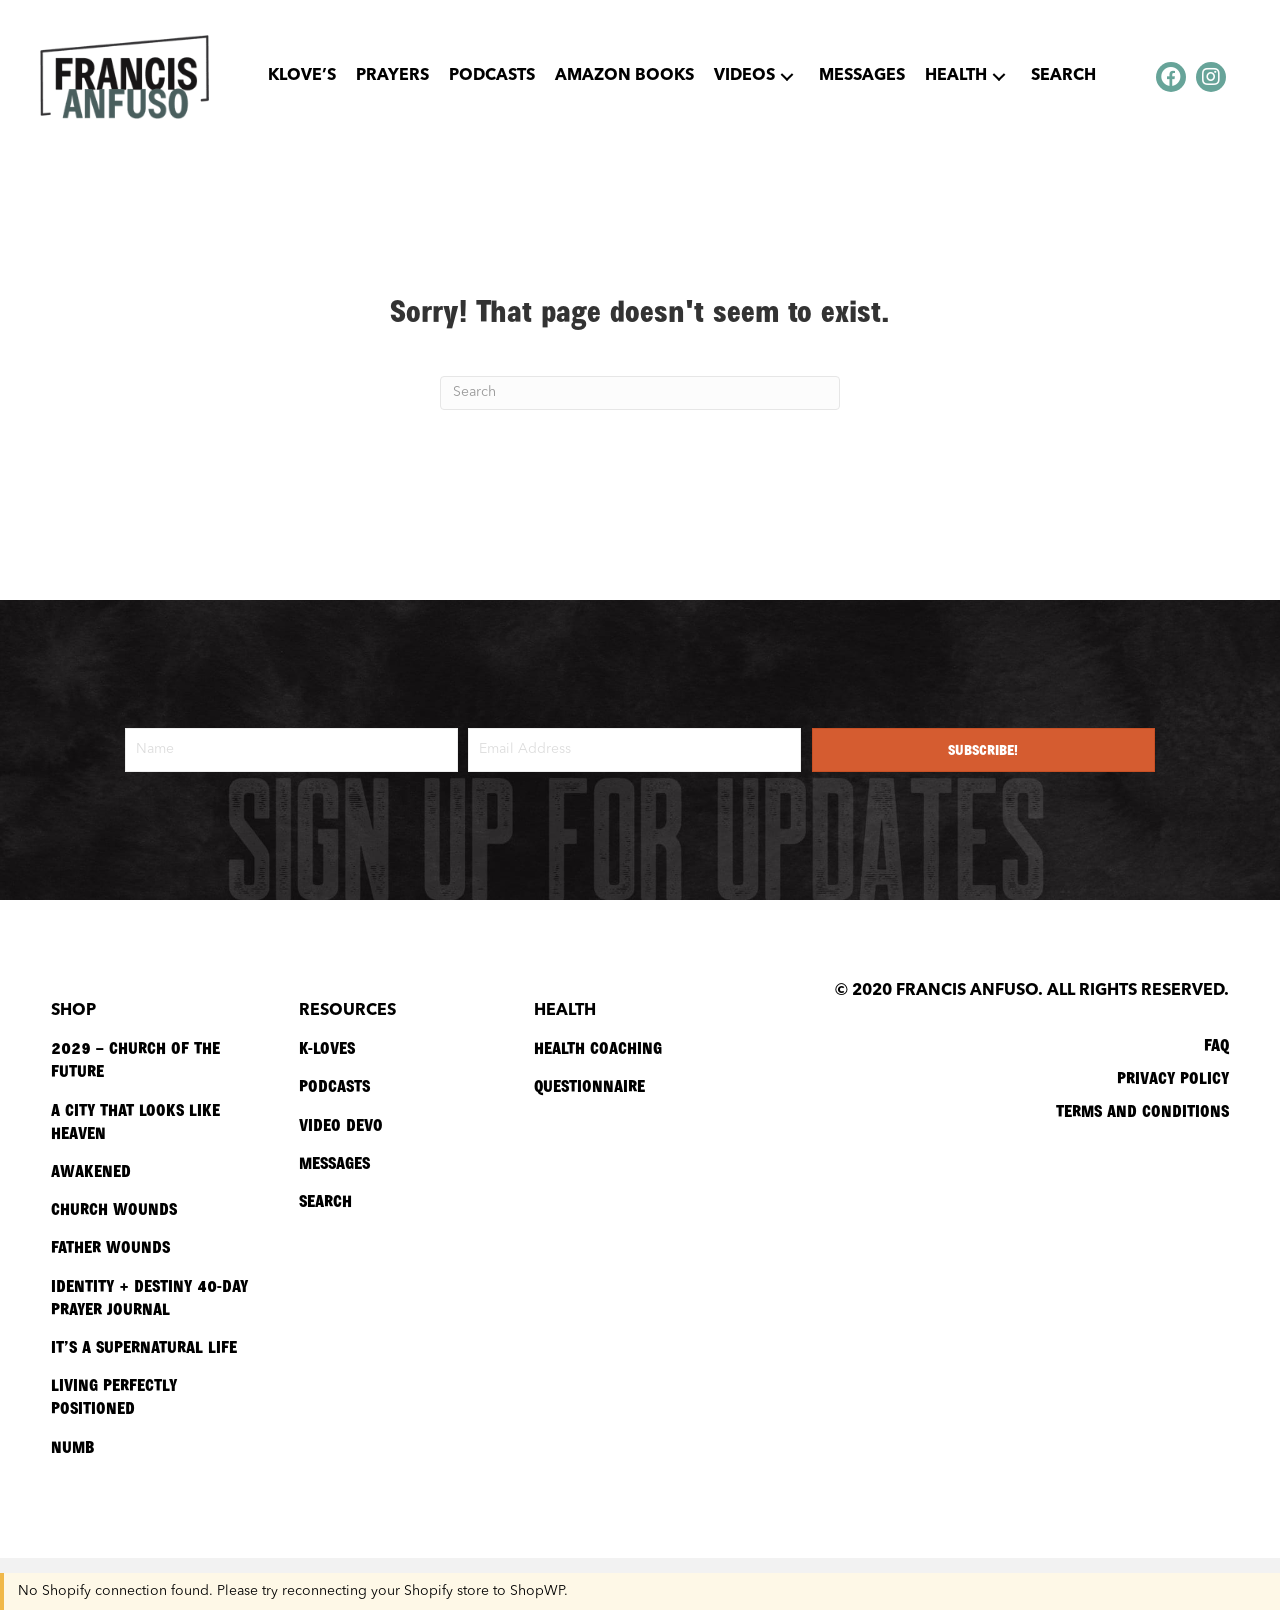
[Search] (640, 393)
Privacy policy (1173, 1077)
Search (325, 1200)
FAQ (1216, 1044)
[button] (787, 76)
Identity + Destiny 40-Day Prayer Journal (149, 1296)
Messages (334, 1162)
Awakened (91, 1170)
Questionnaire (589, 1085)
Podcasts (334, 1085)
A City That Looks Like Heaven (135, 1120)
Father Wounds (110, 1246)
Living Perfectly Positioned (114, 1395)
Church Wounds (114, 1208)
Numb (72, 1446)
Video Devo (341, 1124)
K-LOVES (327, 1047)
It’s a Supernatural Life (144, 1346)
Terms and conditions (1142, 1110)
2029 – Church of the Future (135, 1058)
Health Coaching (598, 1047)
